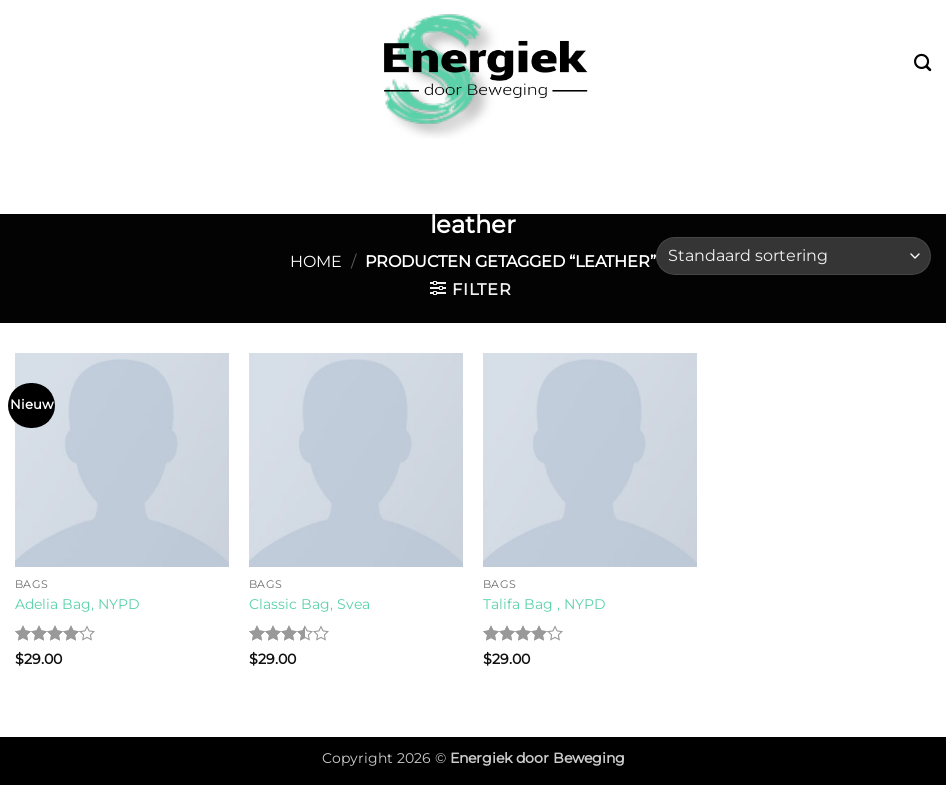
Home (316, 261)
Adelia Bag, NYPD (77, 604)
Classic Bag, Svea (309, 604)
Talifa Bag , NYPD (544, 604)
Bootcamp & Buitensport (165, 159)
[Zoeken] (922, 63)
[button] (470, 289)
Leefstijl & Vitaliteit (412, 159)
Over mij (857, 158)
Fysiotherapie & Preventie (666, 159)
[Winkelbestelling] (793, 256)
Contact (477, 195)
